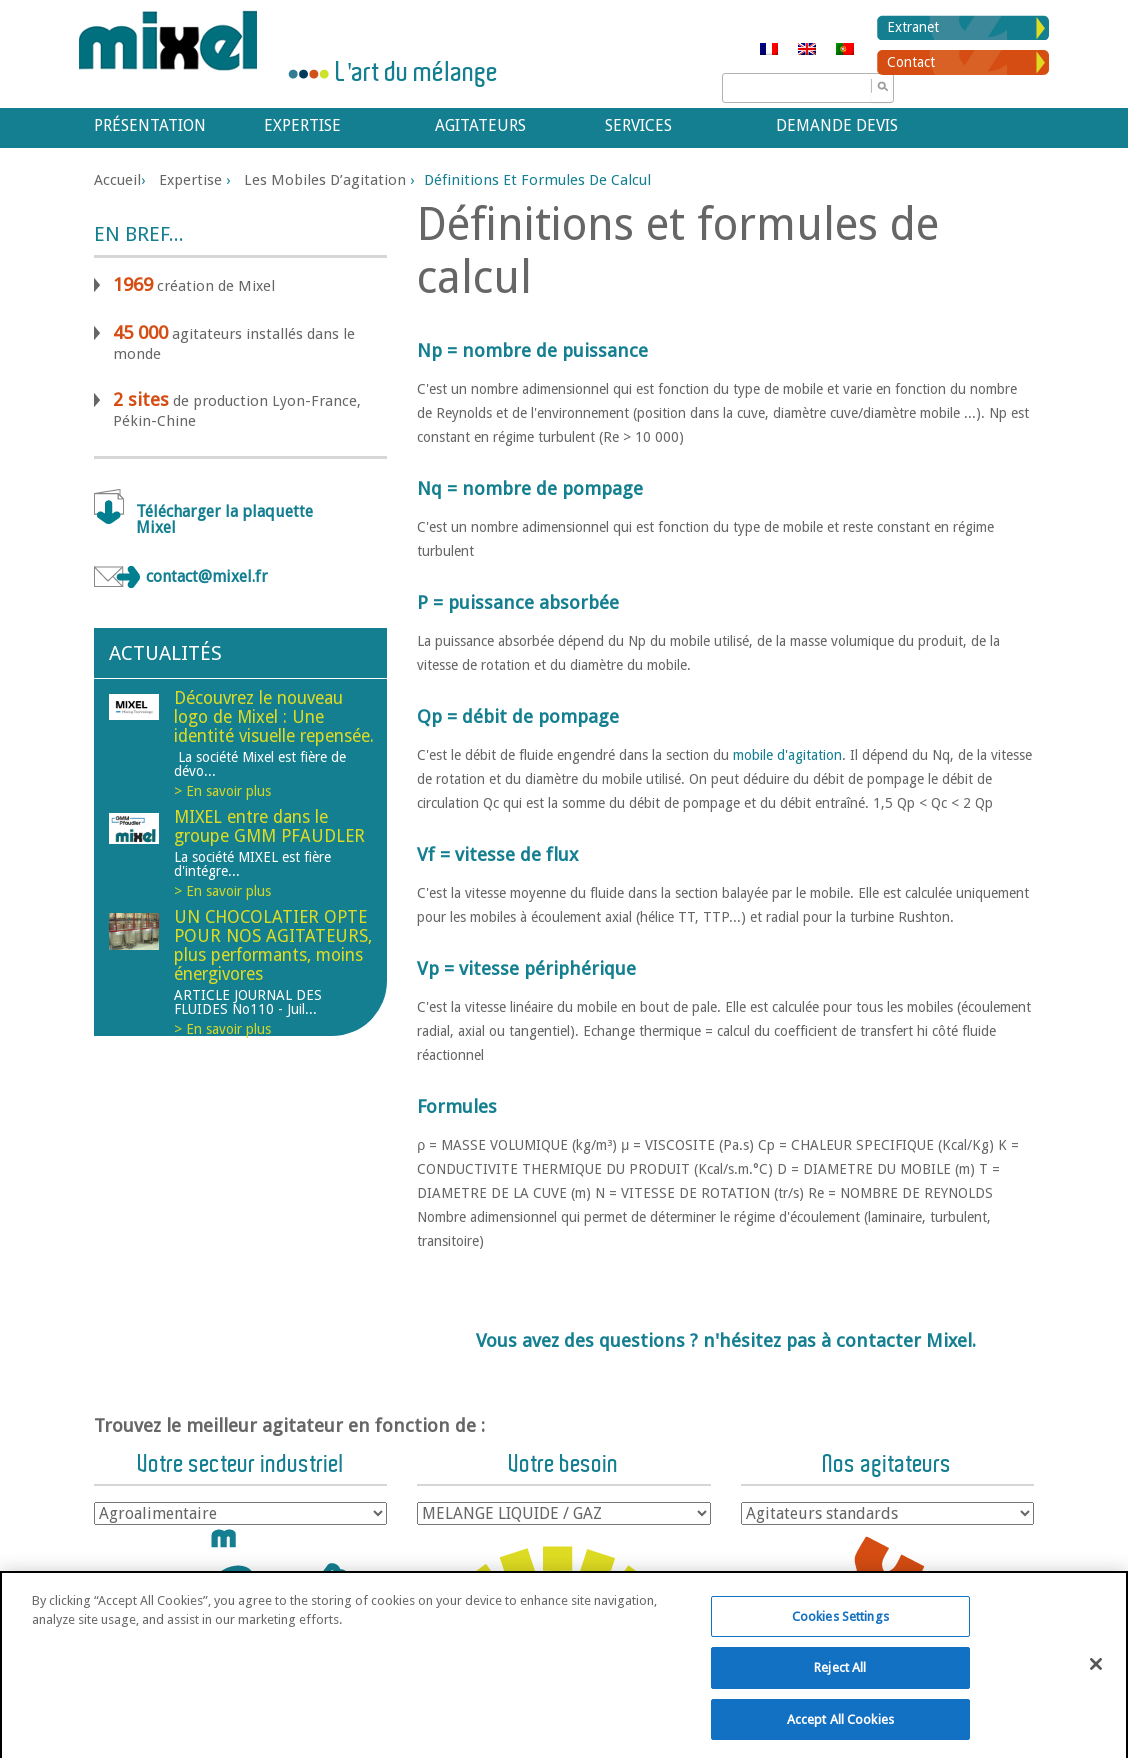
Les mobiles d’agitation (325, 180)
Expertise (302, 125)
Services (638, 125)
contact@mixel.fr (207, 576)
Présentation (150, 125)
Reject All (840, 1696)
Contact (911, 62)
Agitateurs (480, 125)
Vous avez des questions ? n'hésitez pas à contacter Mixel (724, 1340)
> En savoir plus (222, 791)
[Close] (1096, 1692)
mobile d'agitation (787, 755)
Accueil (117, 180)
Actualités (165, 653)
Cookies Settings (840, 1644)
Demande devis (837, 125)
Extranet (913, 27)
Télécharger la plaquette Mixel (224, 519)
